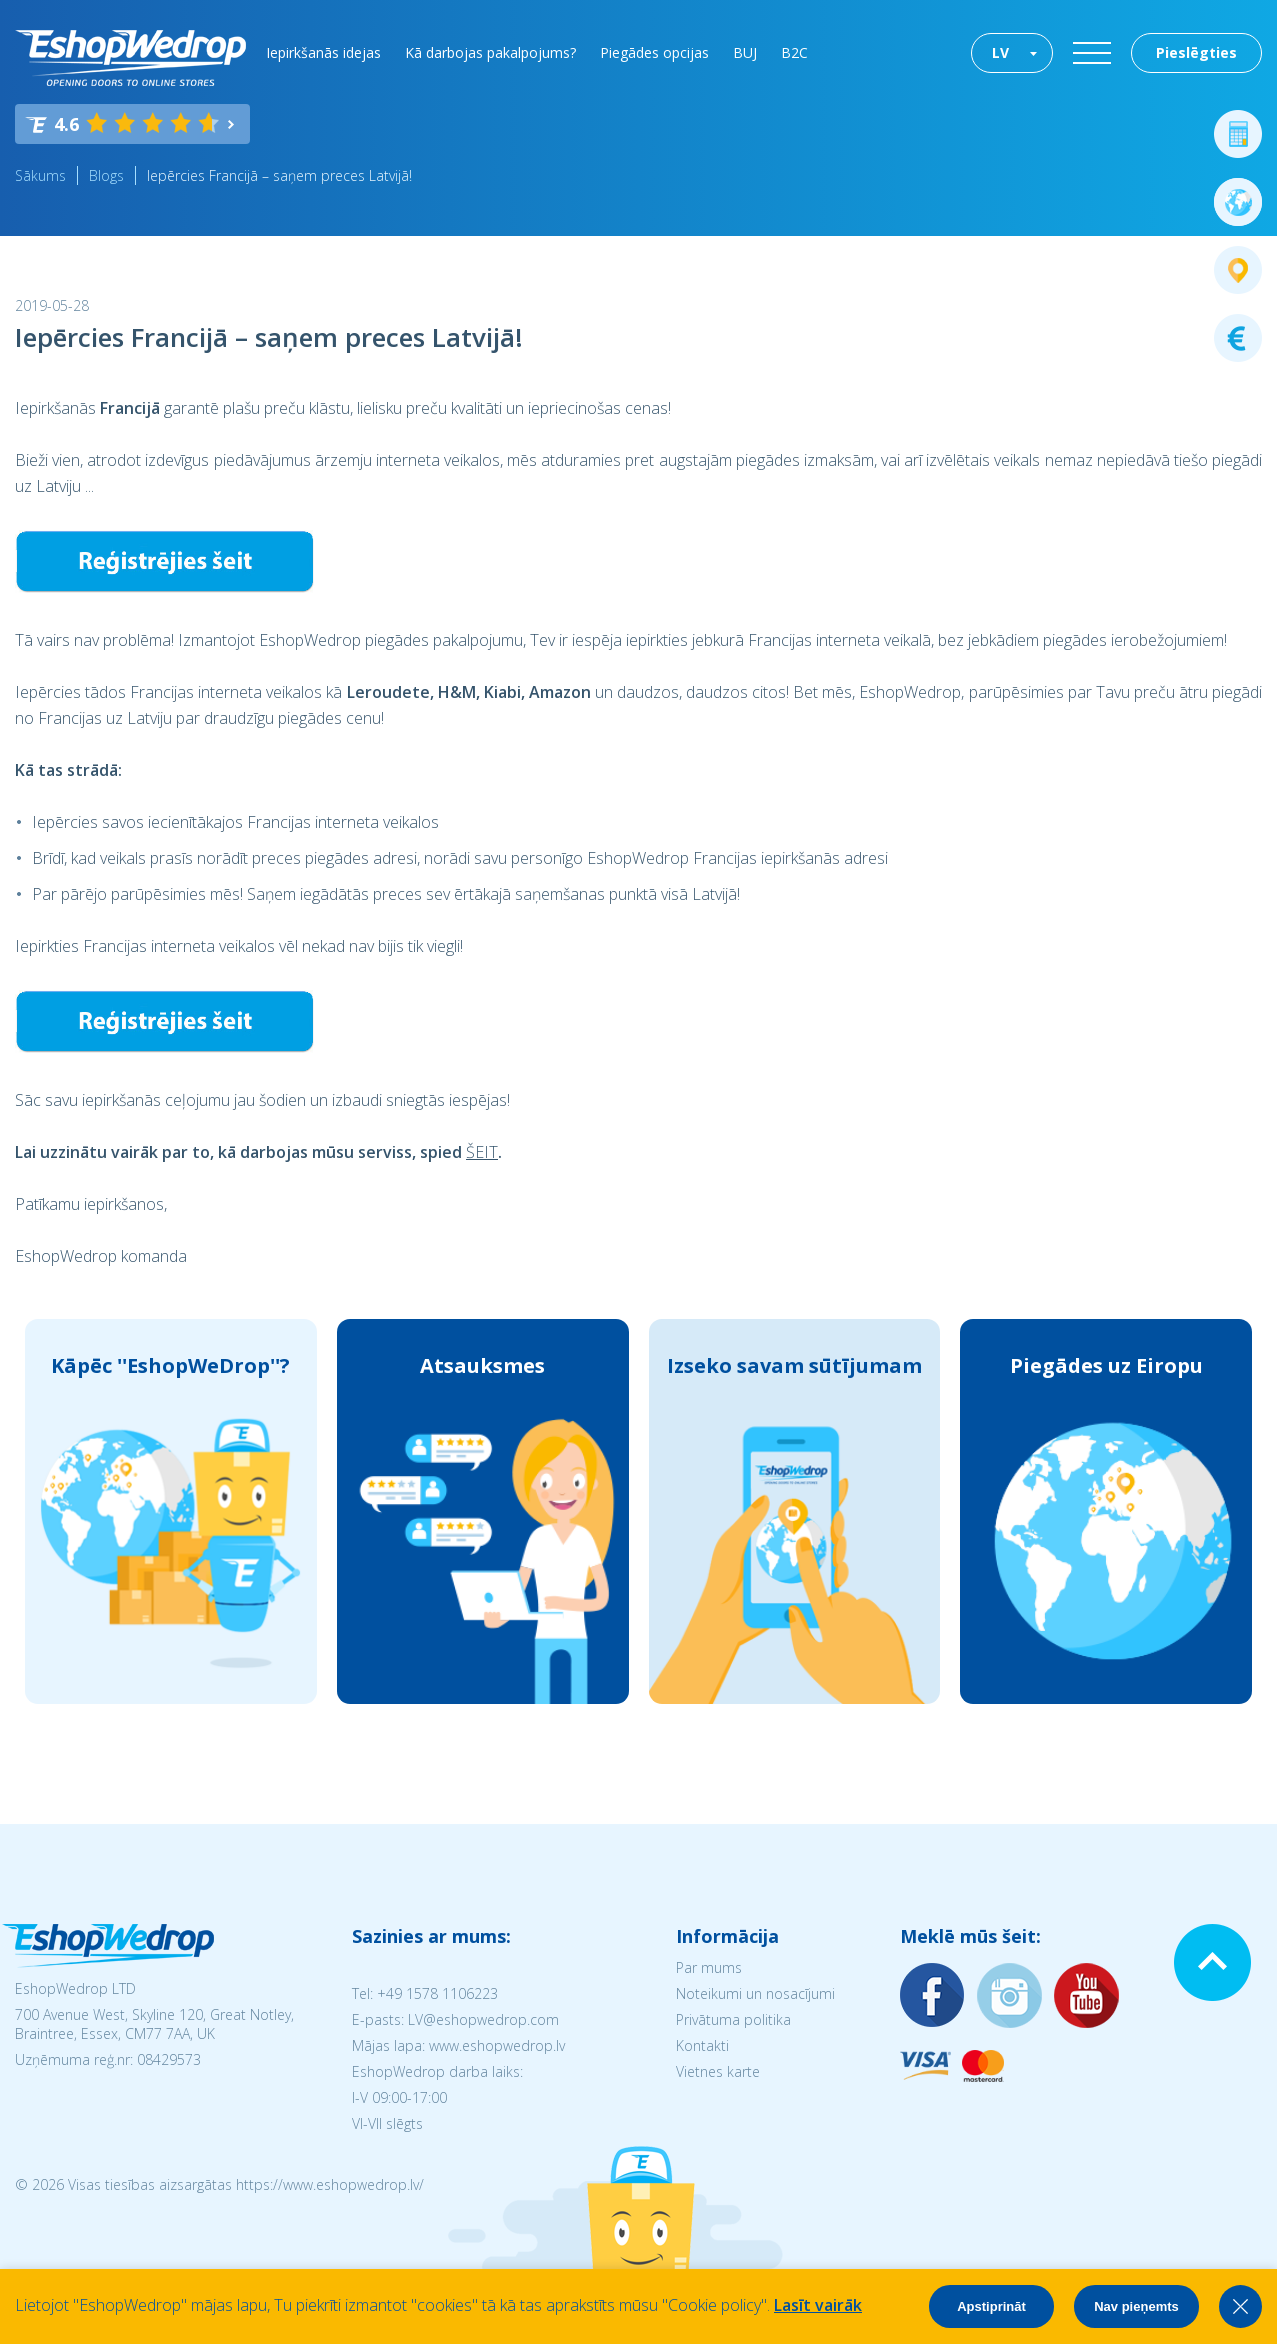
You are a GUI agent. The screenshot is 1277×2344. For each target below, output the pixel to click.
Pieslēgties (1196, 52)
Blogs (106, 175)
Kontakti (702, 2045)
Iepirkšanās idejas (323, 52)
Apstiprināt (991, 2306)
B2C (794, 52)
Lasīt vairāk (818, 2305)
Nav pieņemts (1136, 2306)
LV (1000, 52)
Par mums (709, 1967)
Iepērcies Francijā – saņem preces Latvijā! (279, 175)
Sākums (40, 175)
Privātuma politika (733, 2019)
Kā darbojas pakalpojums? (490, 52)
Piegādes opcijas (654, 52)
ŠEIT (482, 1152)
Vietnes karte (718, 2071)
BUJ (745, 52)
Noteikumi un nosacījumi (755, 1993)
